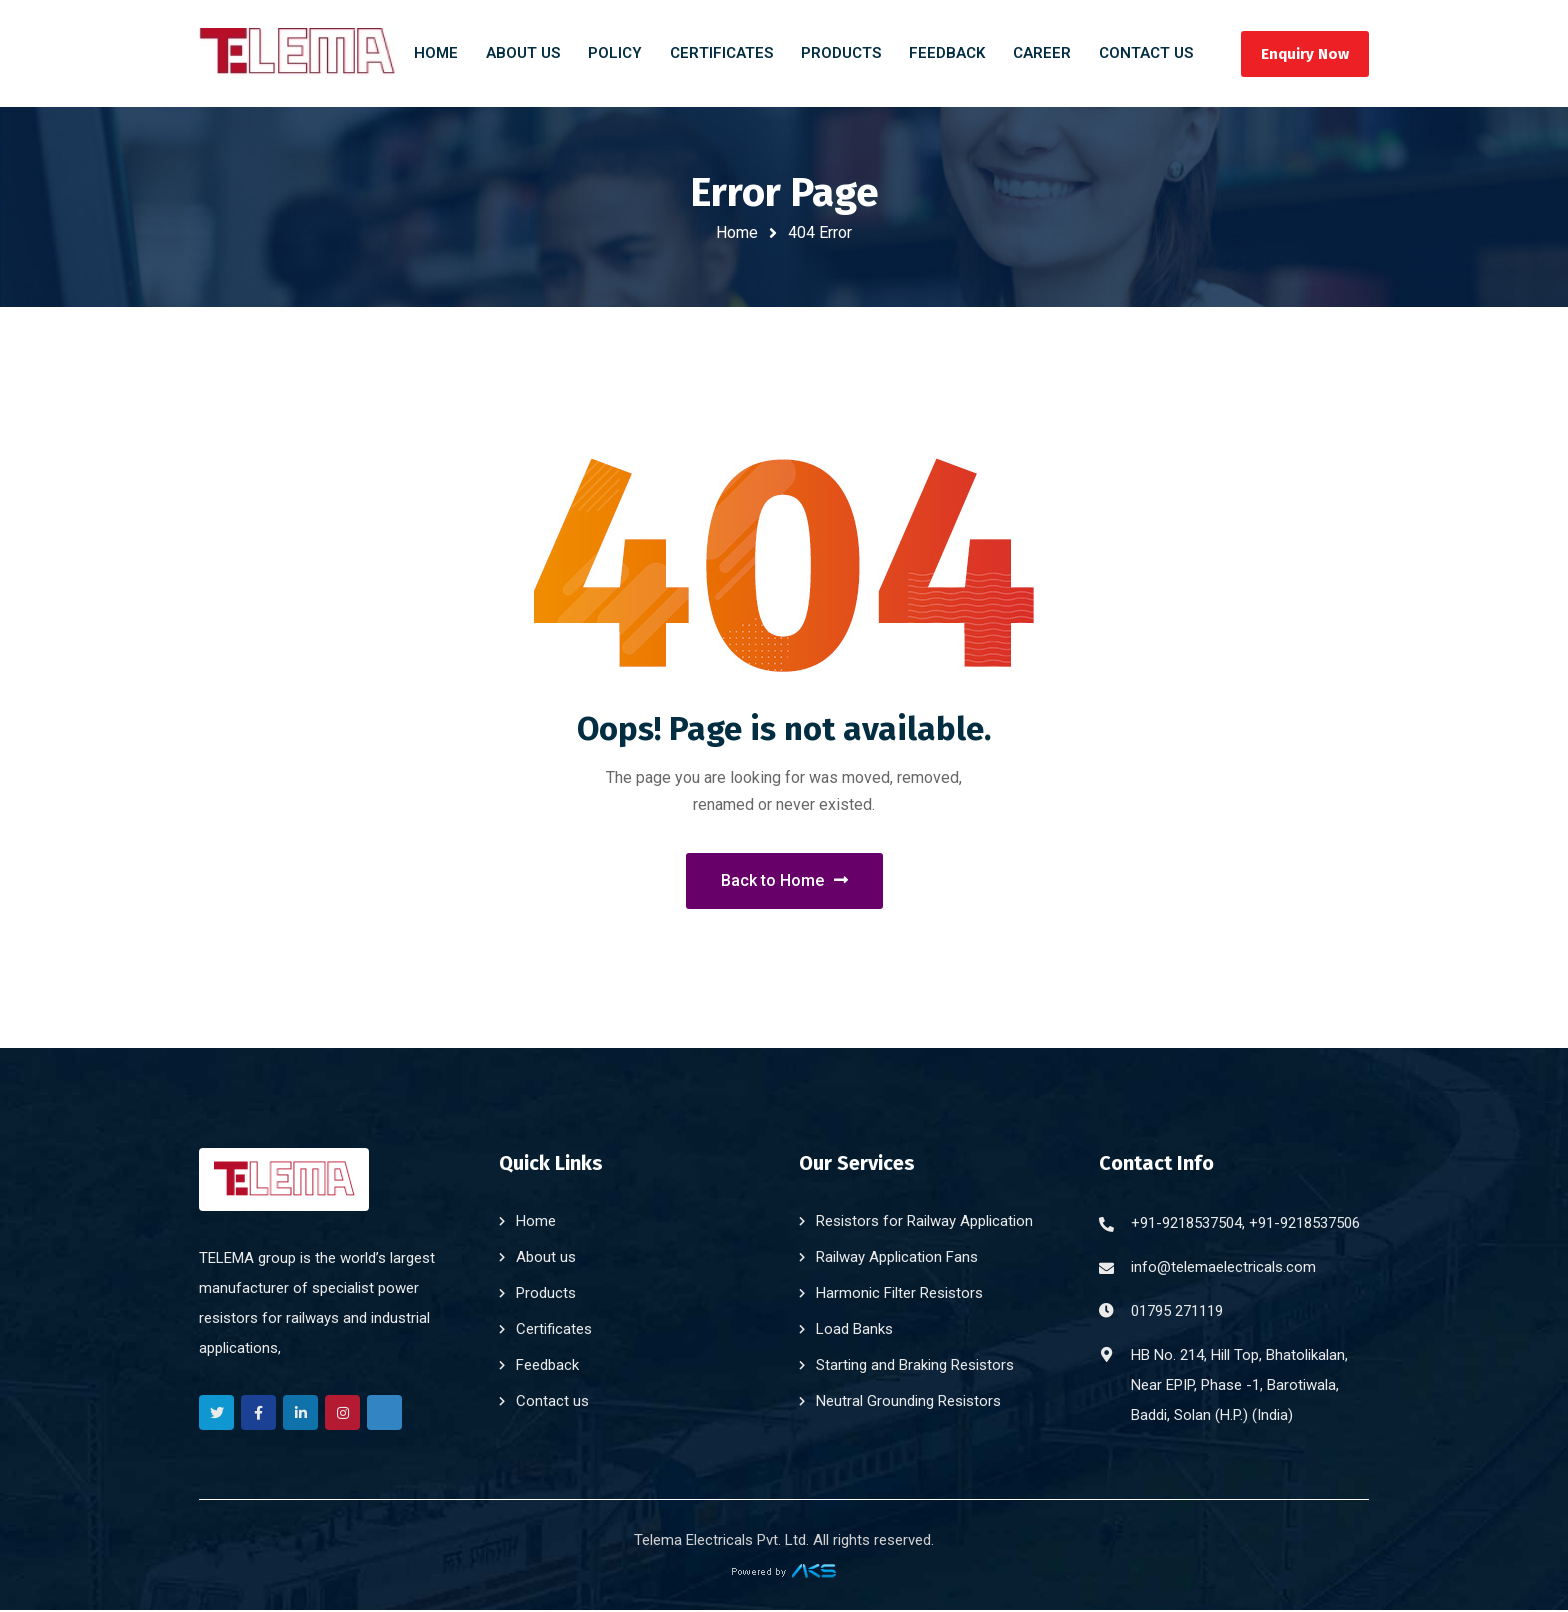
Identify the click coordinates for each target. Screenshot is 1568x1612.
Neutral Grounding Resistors (908, 1403)
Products (546, 1295)
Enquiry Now (1302, 54)
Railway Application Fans (897, 1259)
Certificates (554, 1331)
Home (737, 232)
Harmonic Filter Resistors (899, 1295)
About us (546, 1259)
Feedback (547, 1367)
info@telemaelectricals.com (1223, 1269)
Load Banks (854, 1331)
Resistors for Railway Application (924, 1223)
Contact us (552, 1403)
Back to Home (784, 881)
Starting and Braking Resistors (915, 1367)
